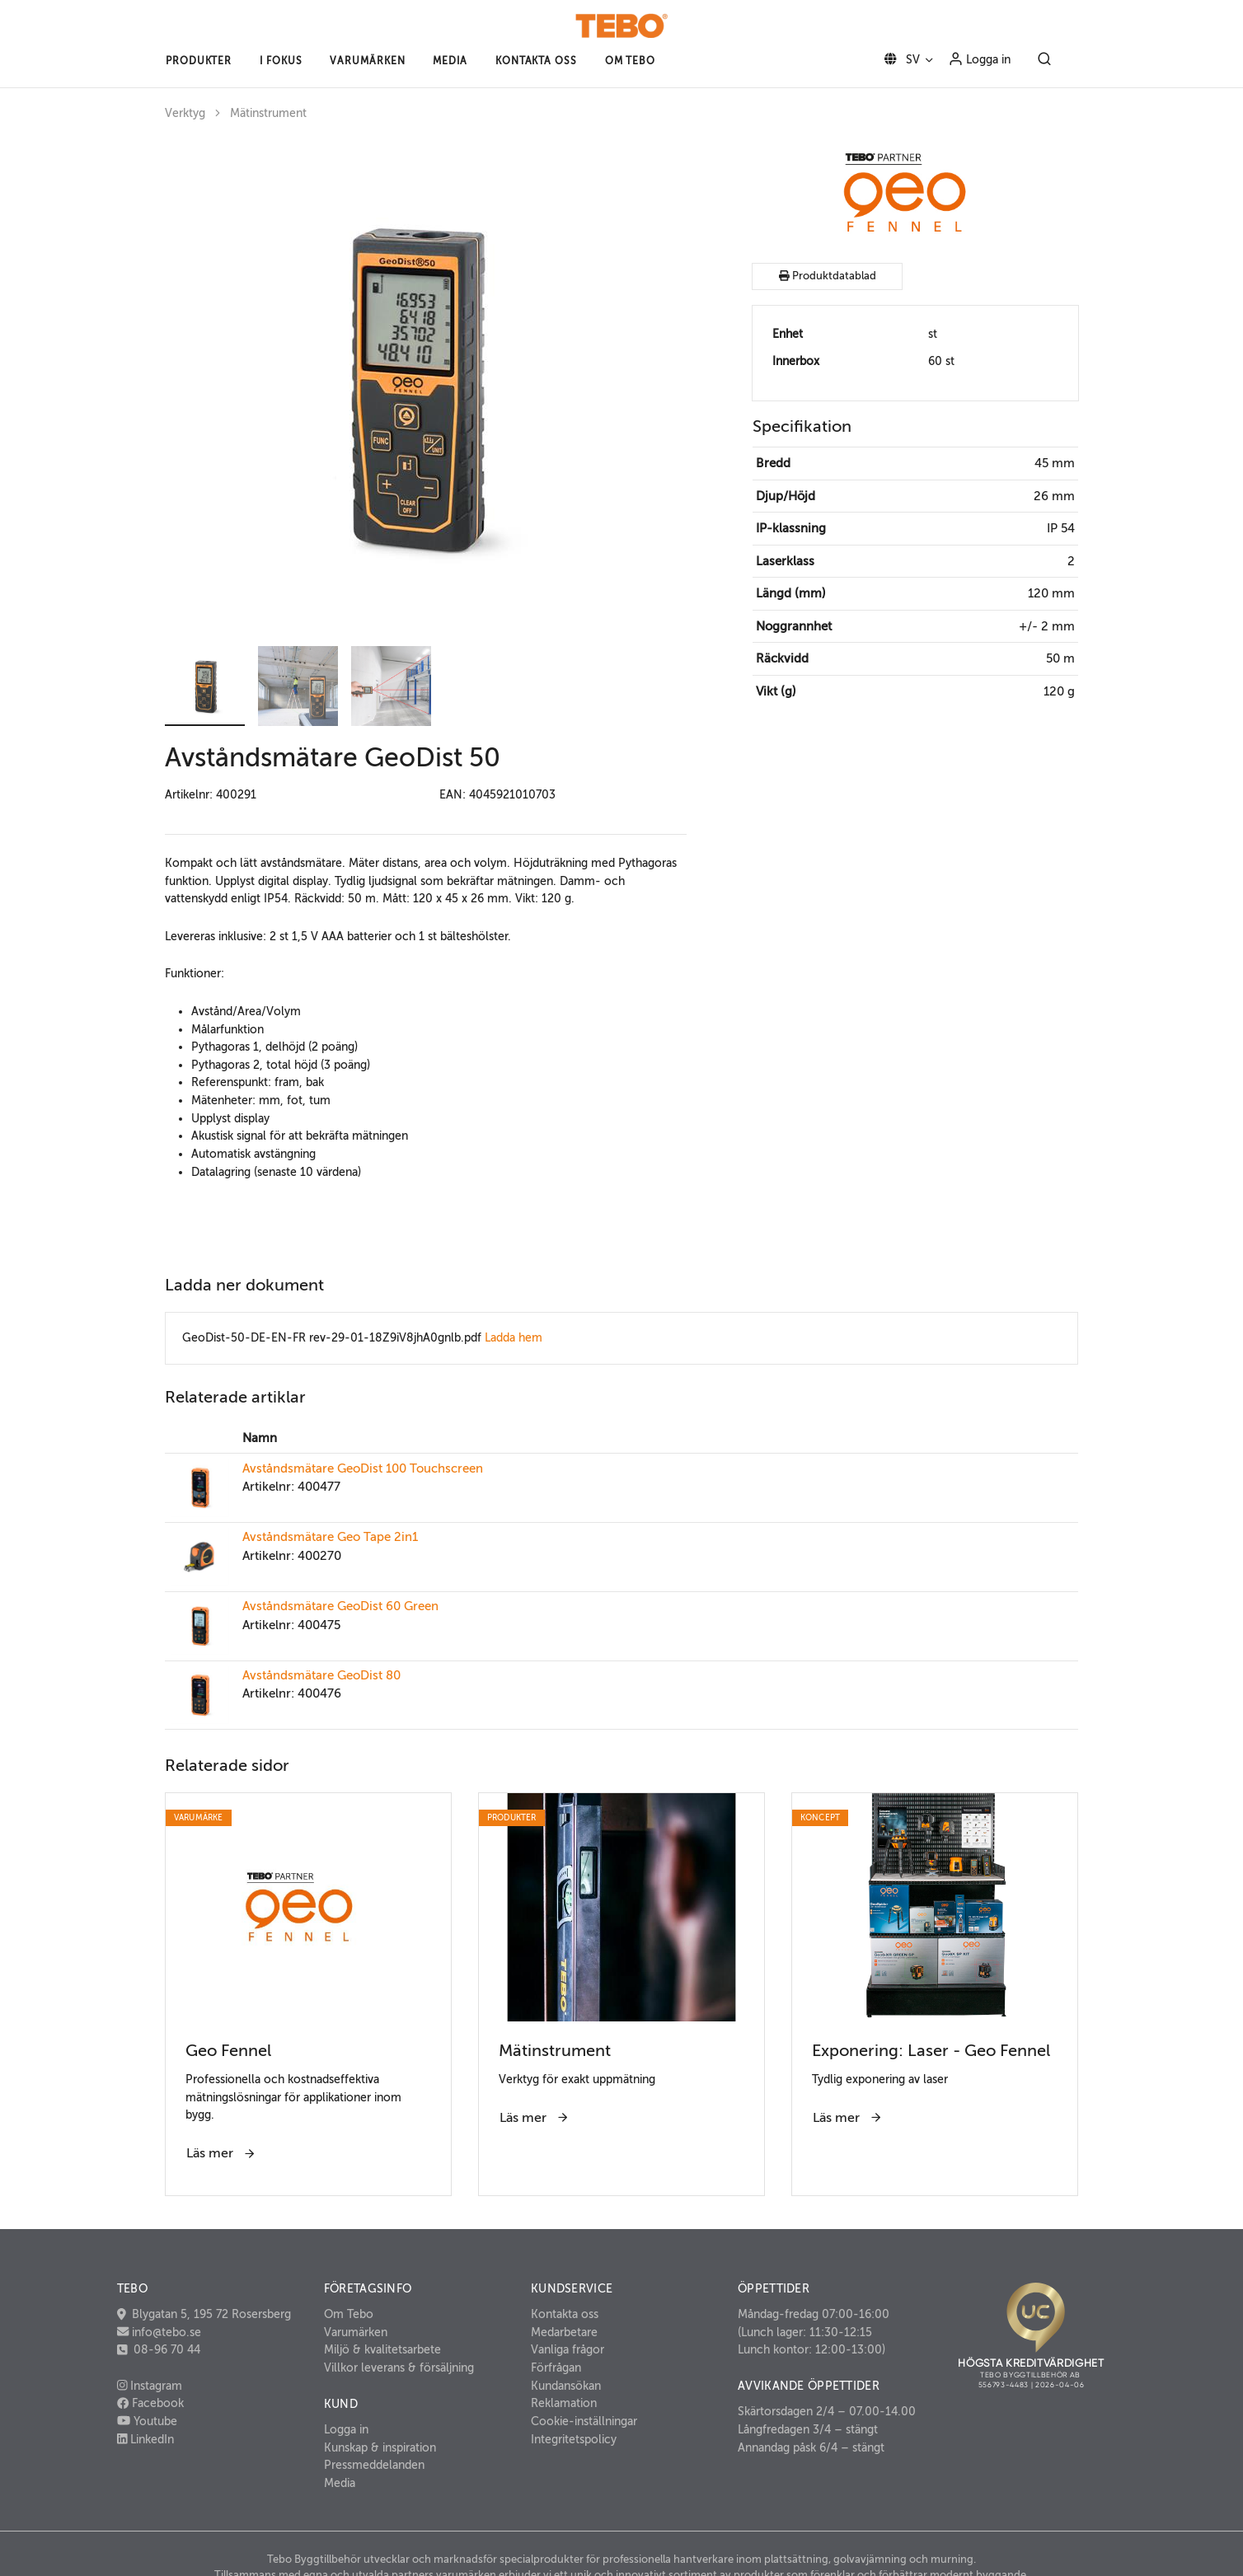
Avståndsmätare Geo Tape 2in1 (330, 1536)
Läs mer (221, 2153)
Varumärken (355, 2332)
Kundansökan (566, 2385)
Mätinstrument (268, 113)
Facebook (150, 2403)
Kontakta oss (564, 2314)
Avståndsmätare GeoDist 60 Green (340, 1606)
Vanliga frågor (567, 2349)
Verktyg (185, 113)
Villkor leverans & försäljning (399, 2367)
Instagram (150, 2385)
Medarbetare (564, 2332)
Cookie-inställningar (584, 2421)
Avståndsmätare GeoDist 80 (321, 1675)
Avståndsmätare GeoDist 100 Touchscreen (362, 1468)
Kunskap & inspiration (380, 2447)
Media (339, 2482)
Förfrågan (556, 2367)
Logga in (979, 58)
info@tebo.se (165, 2332)
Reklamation (564, 2403)
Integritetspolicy (574, 2439)
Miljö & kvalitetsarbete (382, 2349)
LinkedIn (146, 2439)
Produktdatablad (827, 276)
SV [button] (899, 59)
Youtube (147, 2421)
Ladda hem (513, 1337)
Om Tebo (348, 2314)
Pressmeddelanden (374, 2464)
